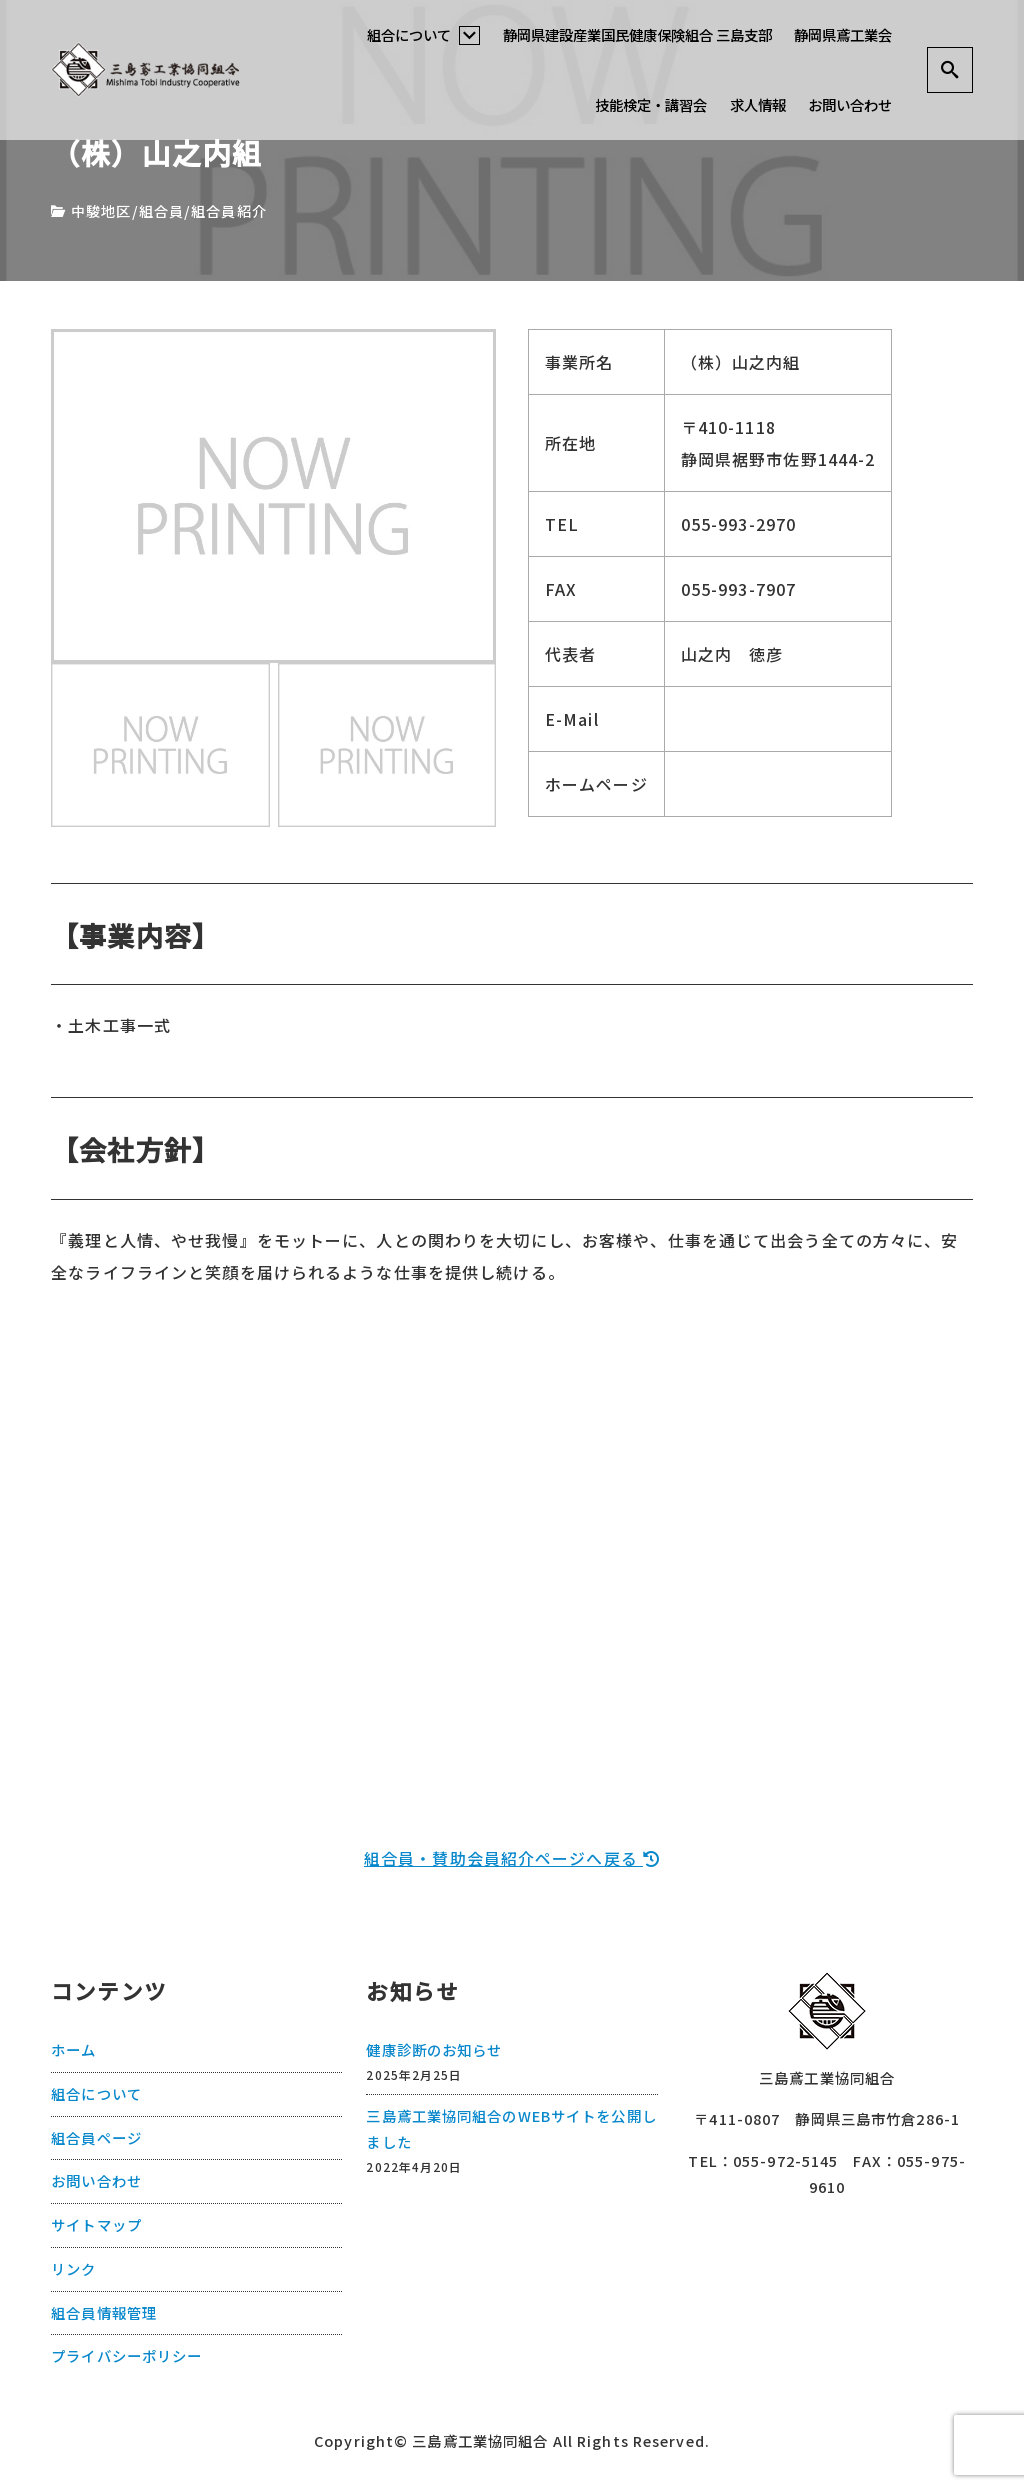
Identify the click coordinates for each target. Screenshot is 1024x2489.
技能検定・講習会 (651, 104)
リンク (73, 2267)
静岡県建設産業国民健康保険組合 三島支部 (637, 34)
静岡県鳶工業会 (843, 34)
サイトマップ (96, 2223)
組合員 (161, 210)
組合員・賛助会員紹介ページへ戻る (512, 1858)
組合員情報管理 (104, 2311)
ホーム (73, 2048)
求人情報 (758, 104)
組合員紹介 (229, 210)
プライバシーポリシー (126, 2355)
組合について (423, 34)
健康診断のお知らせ (434, 2048)
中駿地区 (101, 210)
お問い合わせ (850, 104)
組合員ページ (96, 2136)
